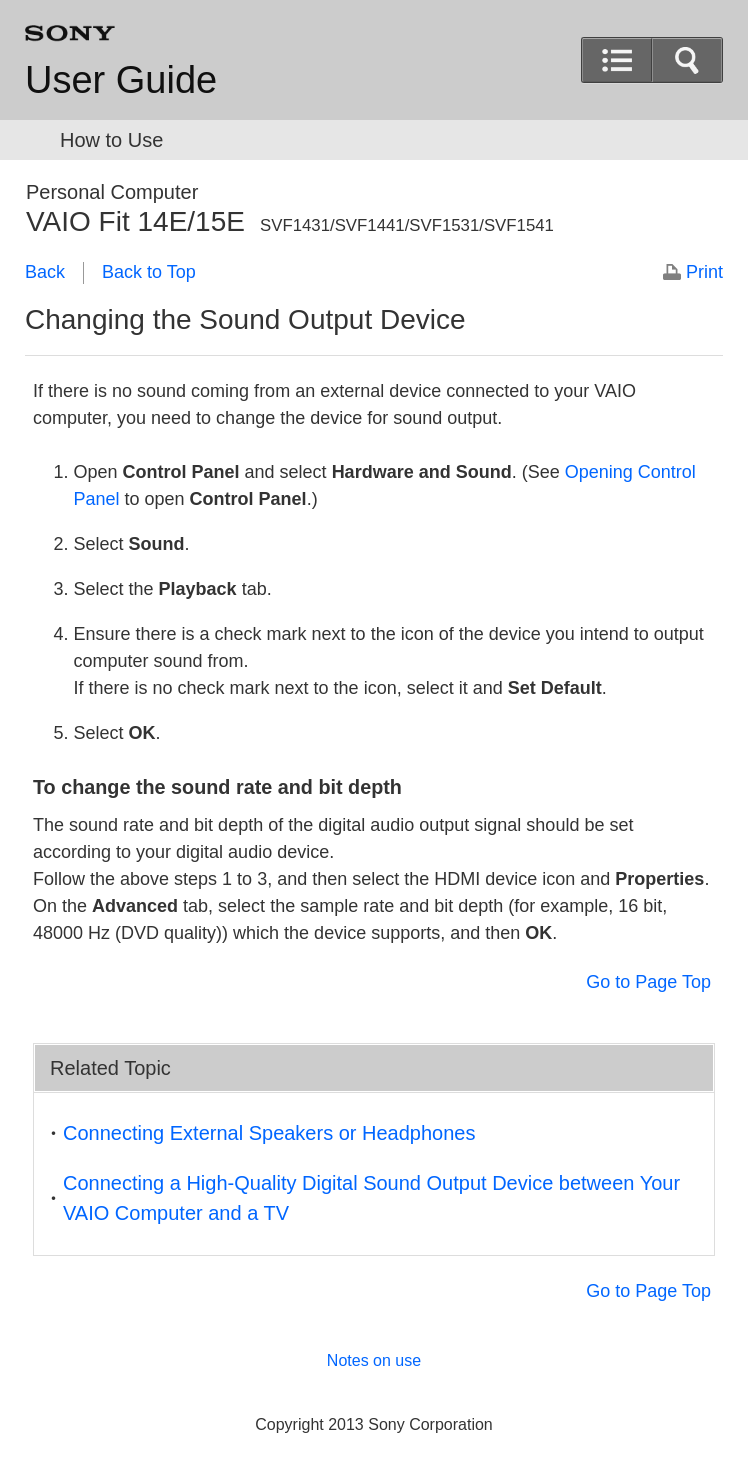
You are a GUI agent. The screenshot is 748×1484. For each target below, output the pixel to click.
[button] (617, 60)
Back (45, 272)
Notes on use (374, 1360)
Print (704, 272)
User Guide (121, 80)
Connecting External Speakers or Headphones (269, 1133)
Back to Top (149, 272)
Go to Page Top (648, 982)
